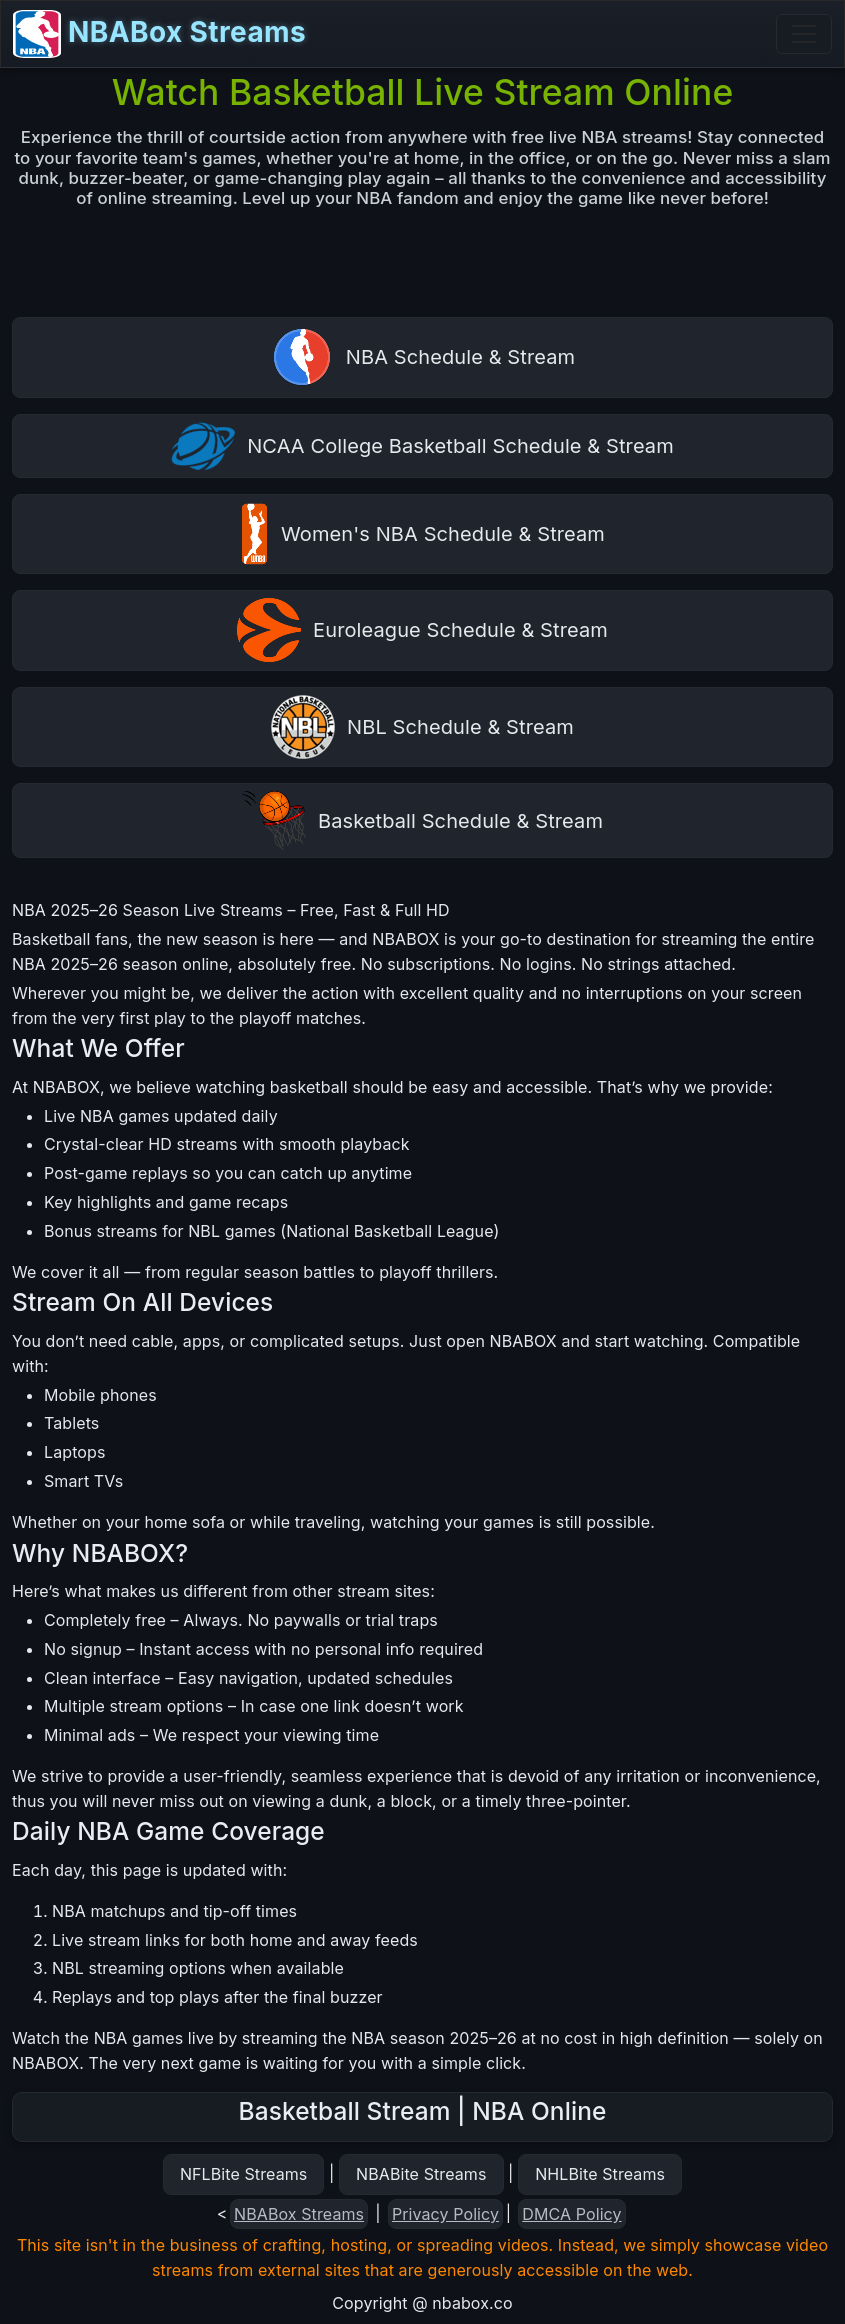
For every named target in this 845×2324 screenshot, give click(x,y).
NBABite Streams (421, 2174)
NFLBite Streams (243, 2174)
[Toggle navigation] (804, 34)
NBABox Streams (159, 34)
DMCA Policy (571, 2214)
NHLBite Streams (600, 2174)
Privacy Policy (445, 2214)
